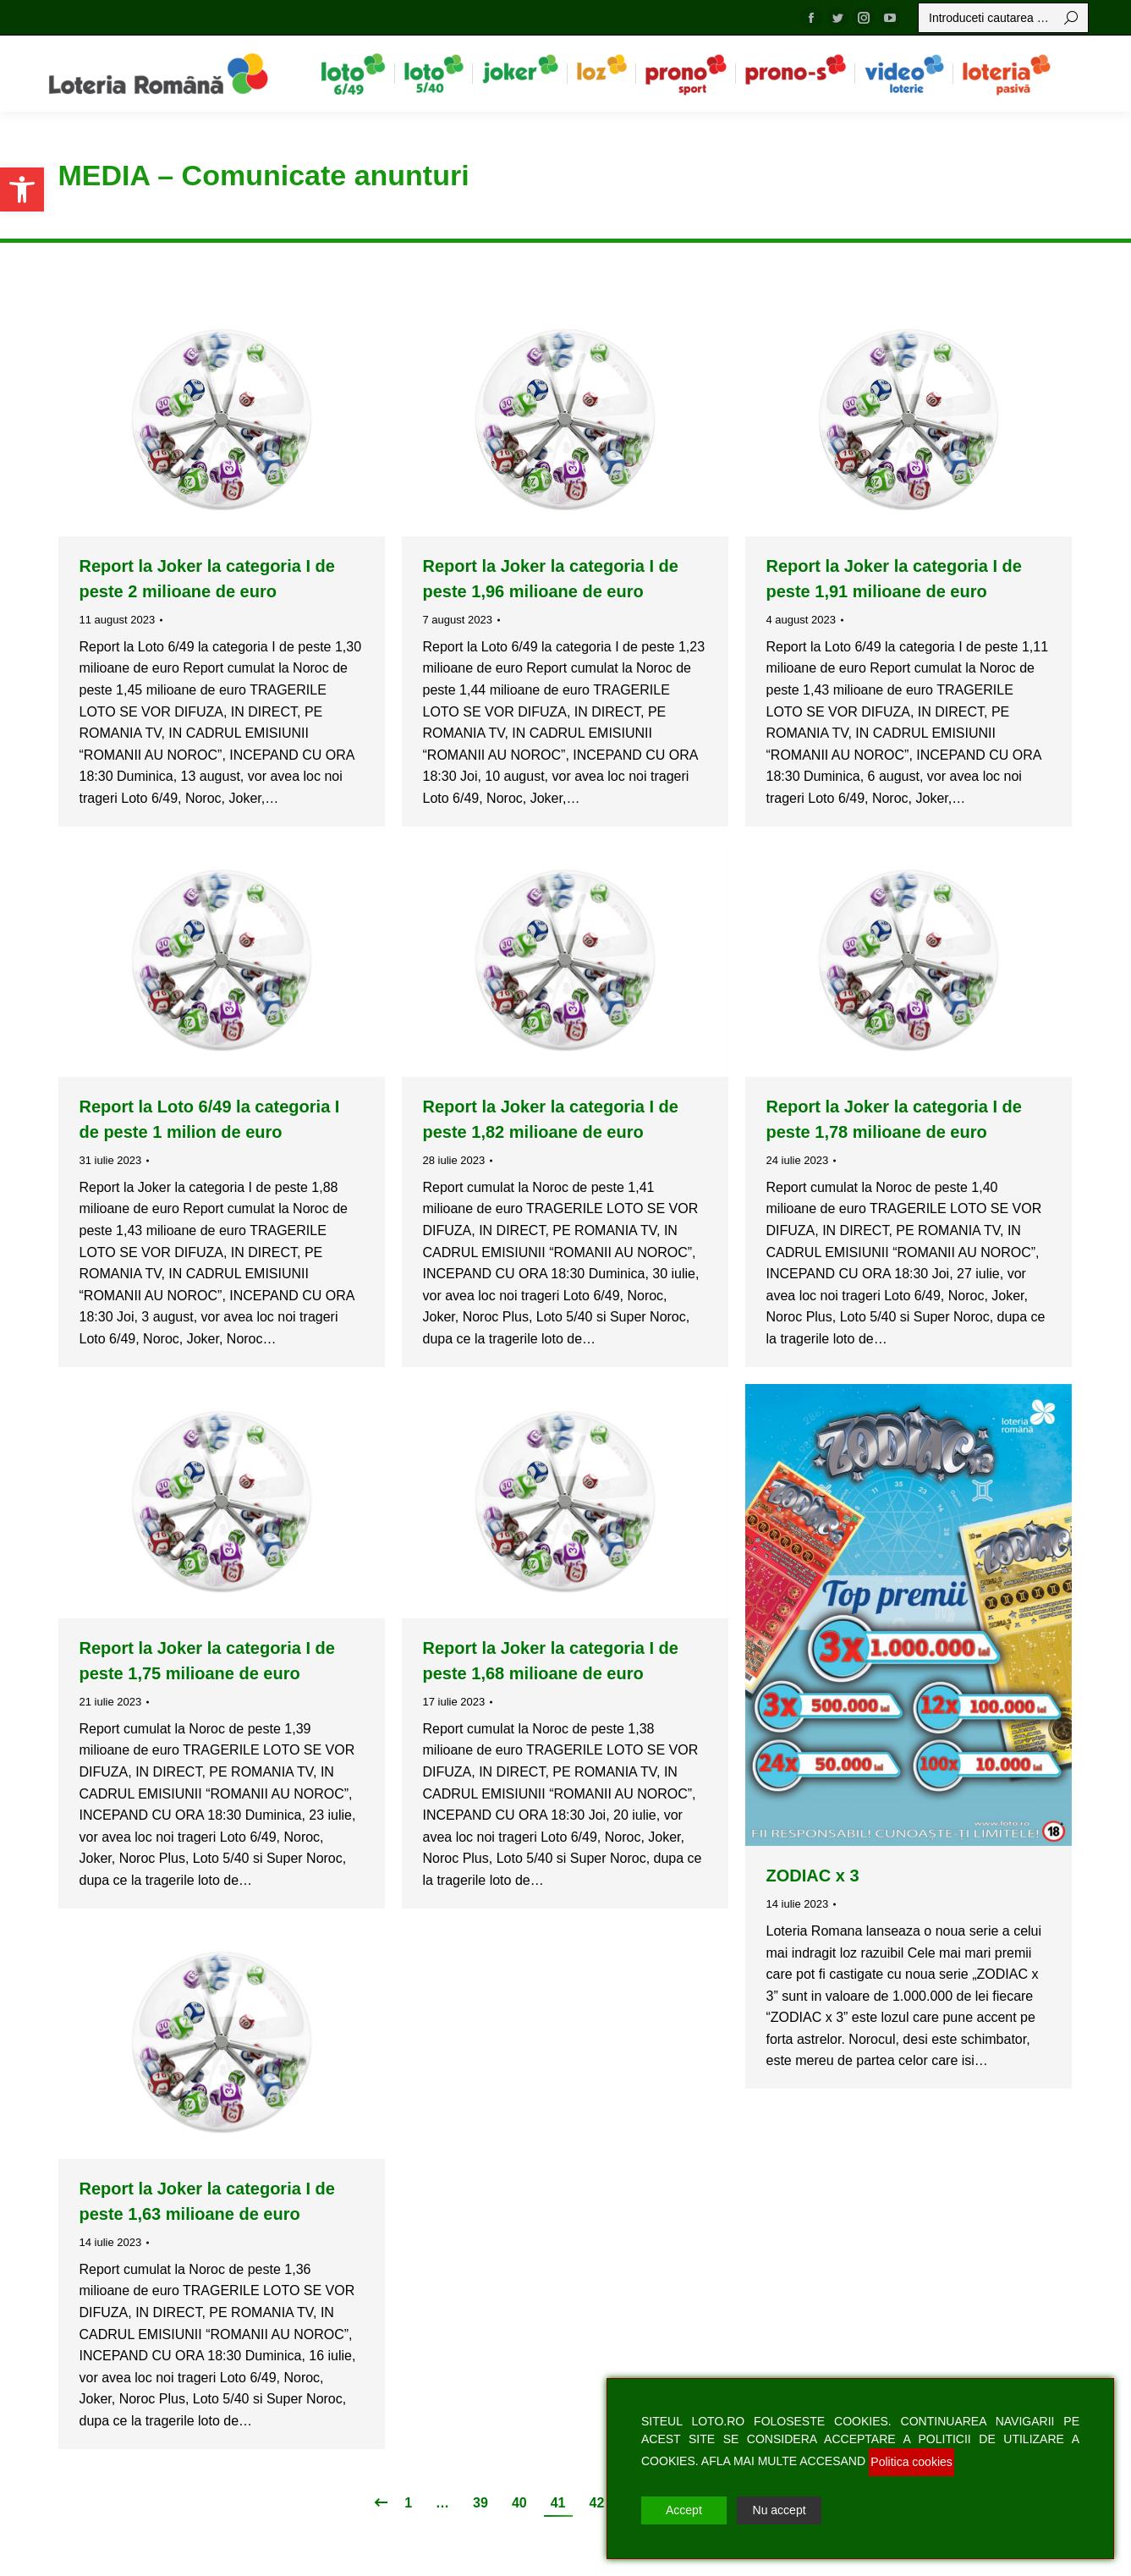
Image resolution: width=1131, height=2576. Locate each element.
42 (597, 2503)
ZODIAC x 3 (812, 1875)
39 (480, 2503)
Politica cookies (911, 2462)
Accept (684, 2510)
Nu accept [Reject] (779, 2510)
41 (558, 2503)
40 (519, 2503)
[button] (22, 189)
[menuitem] (353, 74)
